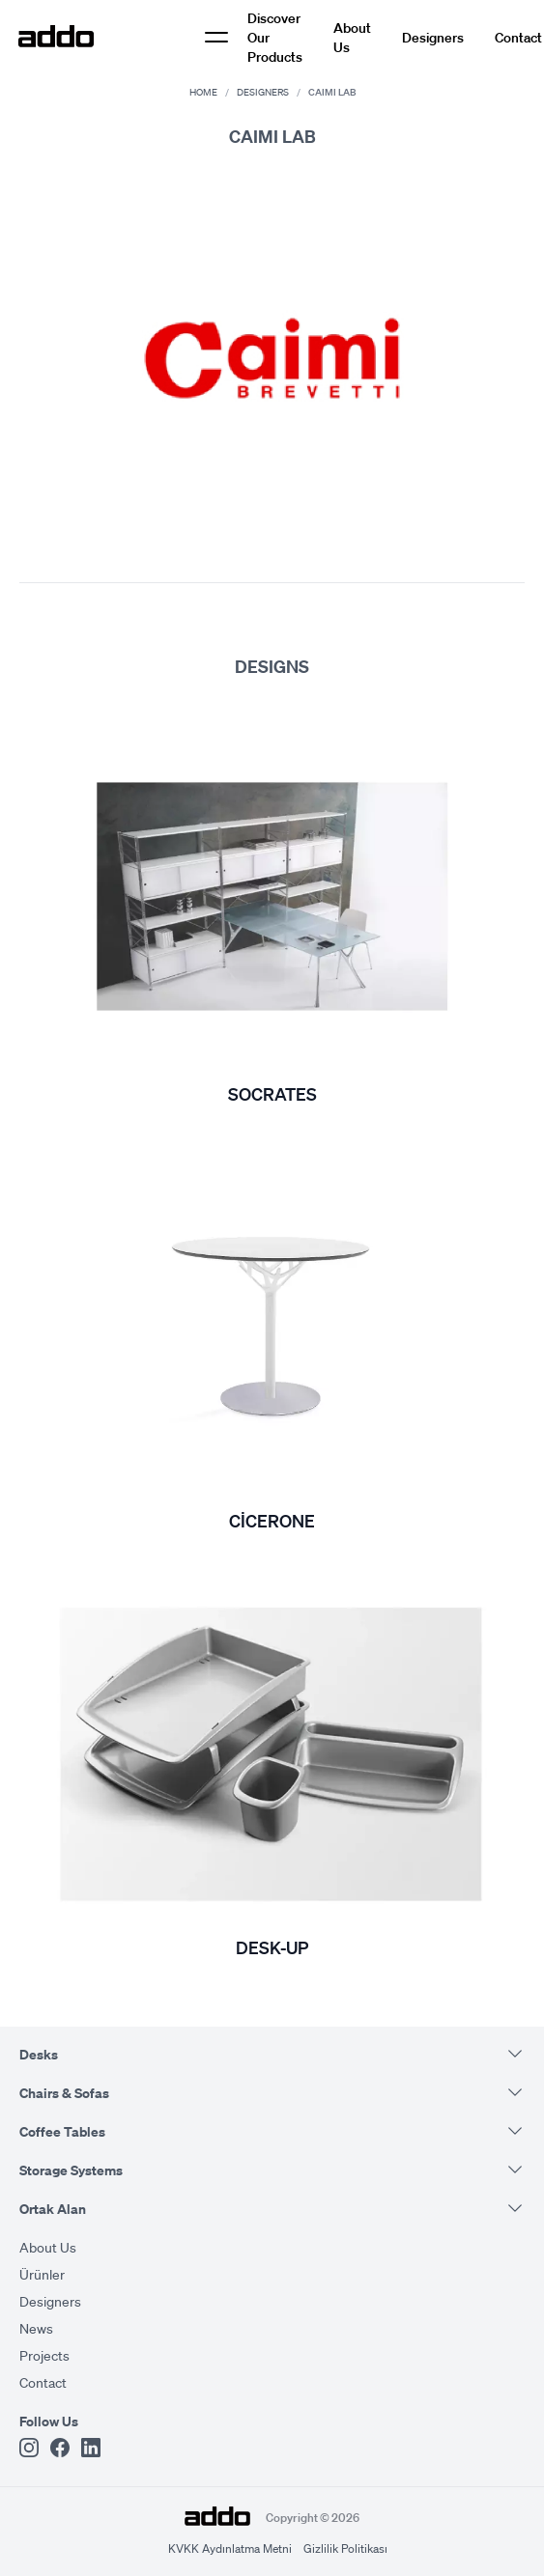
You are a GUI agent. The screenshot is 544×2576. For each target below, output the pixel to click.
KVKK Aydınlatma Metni (230, 2548)
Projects (44, 2355)
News (36, 2328)
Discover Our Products (274, 37)
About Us (352, 36)
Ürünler (42, 2273)
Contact (518, 36)
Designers (433, 36)
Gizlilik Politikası (345, 2548)
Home (203, 92)
